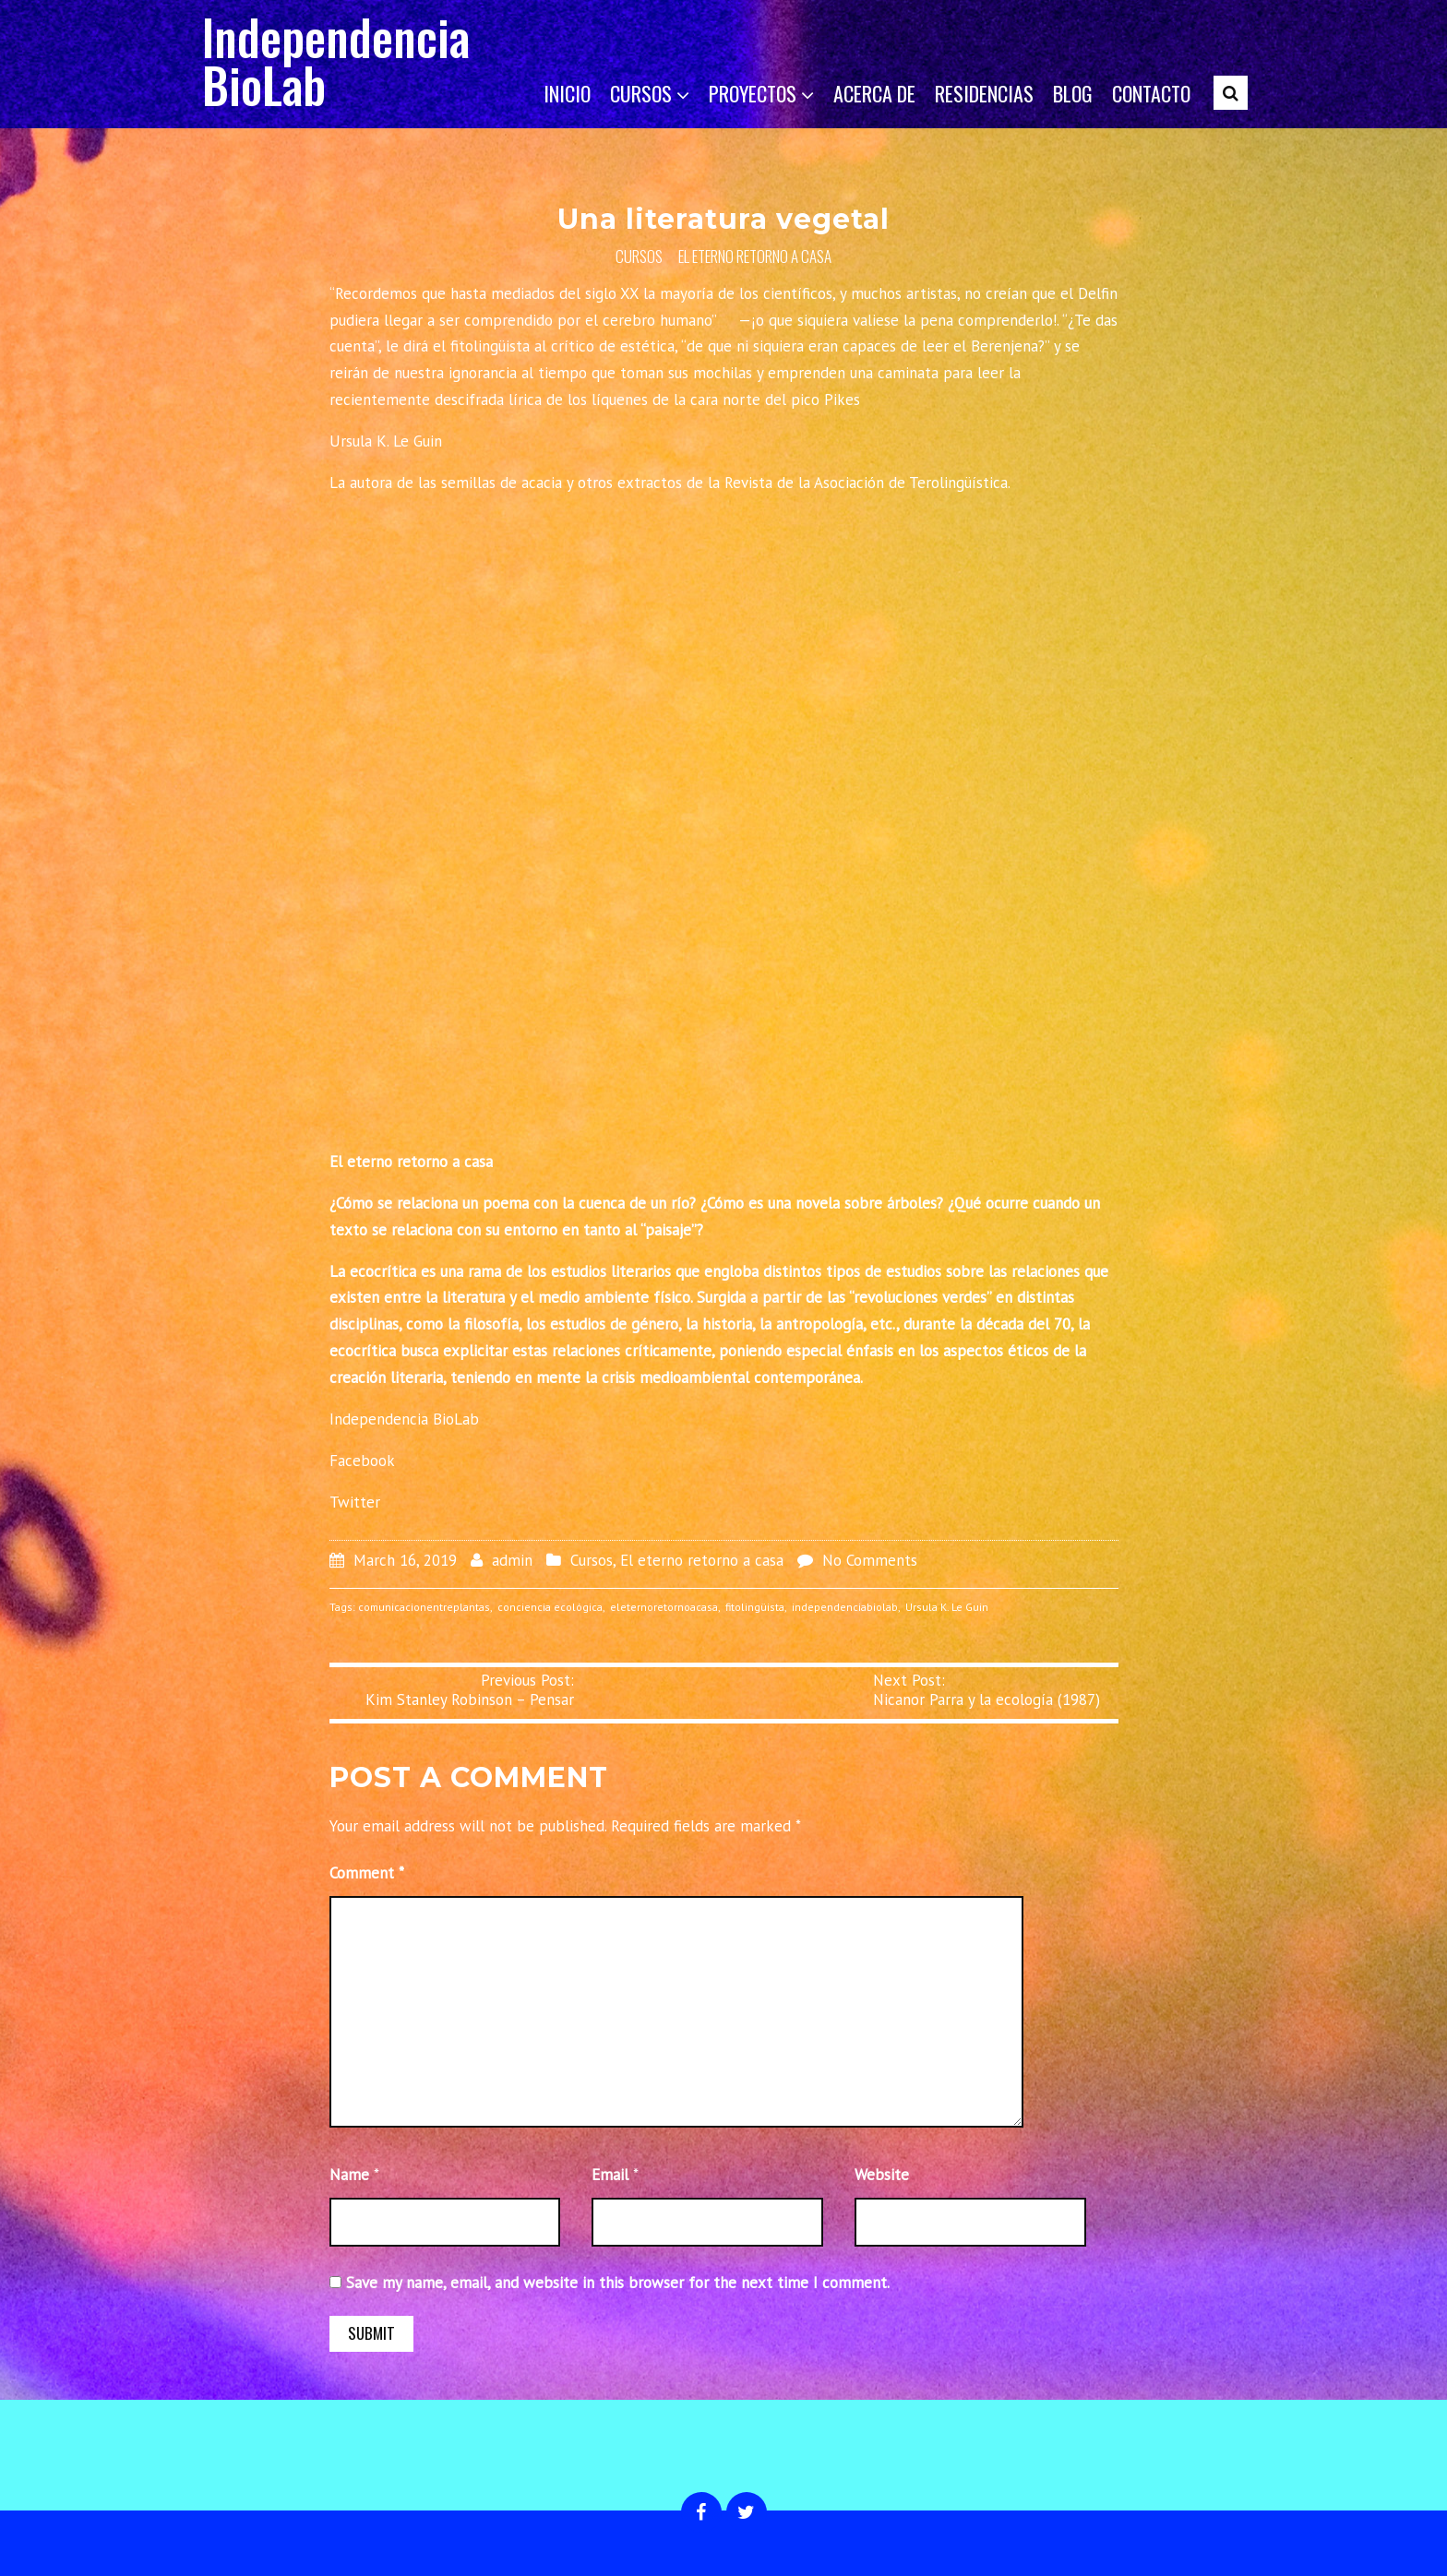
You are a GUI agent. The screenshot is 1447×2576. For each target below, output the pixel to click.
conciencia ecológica (550, 1607)
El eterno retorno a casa (754, 256)
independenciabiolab (845, 1607)
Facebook (362, 1460)
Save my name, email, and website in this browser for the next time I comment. (618, 2282)
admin (512, 1560)
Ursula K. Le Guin (946, 1607)
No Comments (869, 1560)
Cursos (639, 256)
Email (610, 2175)
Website (882, 2175)
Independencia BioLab (336, 60)
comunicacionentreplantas (424, 1607)
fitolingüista (754, 1607)
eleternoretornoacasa (664, 1607)
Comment (366, 1873)
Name (349, 2175)
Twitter (354, 1502)
